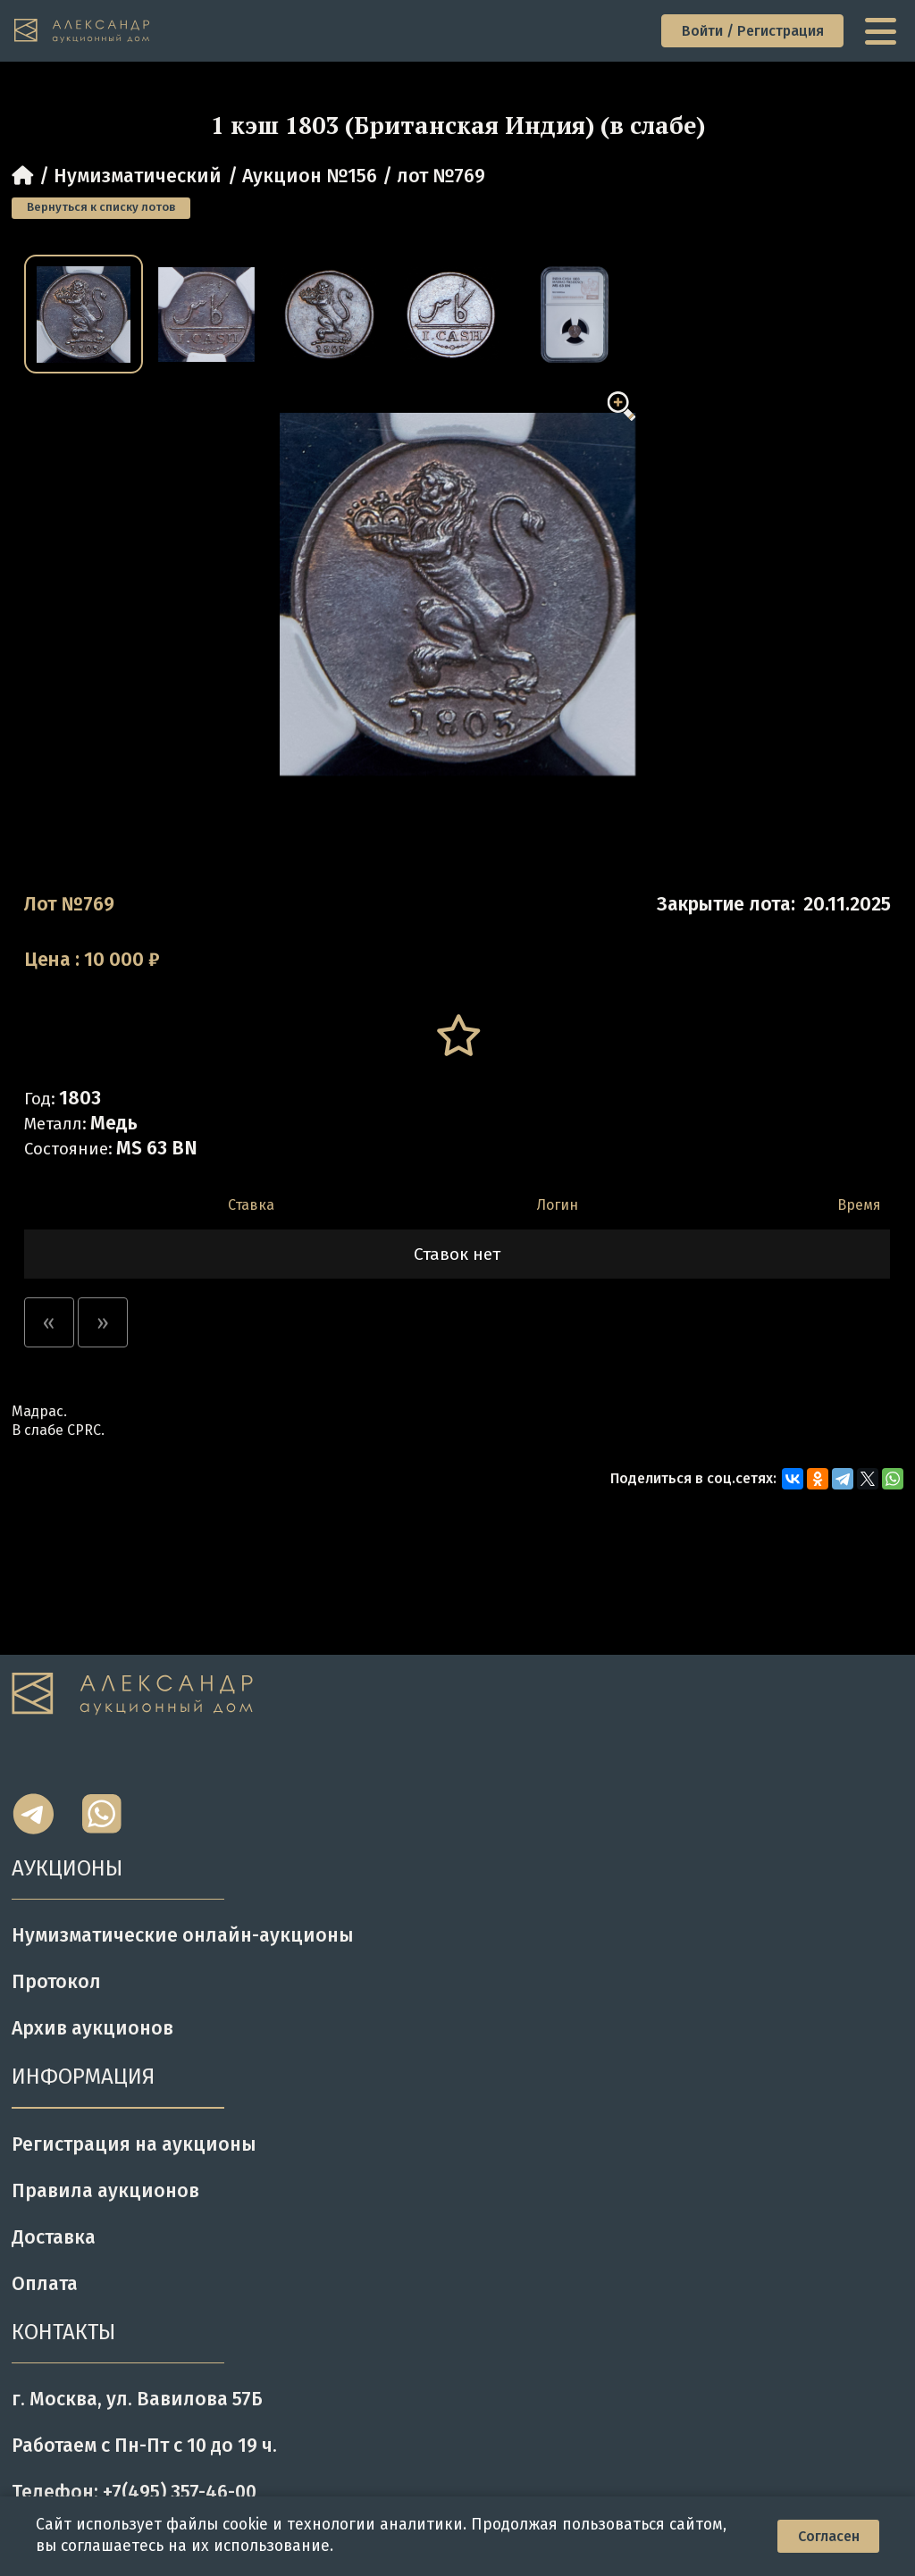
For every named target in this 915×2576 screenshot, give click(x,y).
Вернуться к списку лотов (101, 207)
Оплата (45, 2283)
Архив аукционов (92, 2028)
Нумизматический (138, 176)
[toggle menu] (883, 31)
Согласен (829, 2536)
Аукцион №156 (309, 176)
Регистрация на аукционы (134, 2144)
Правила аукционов (105, 2191)
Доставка (54, 2237)
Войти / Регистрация (753, 30)
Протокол (56, 1981)
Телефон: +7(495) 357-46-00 (134, 2492)
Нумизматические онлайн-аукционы (183, 1935)
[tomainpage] (82, 31)
